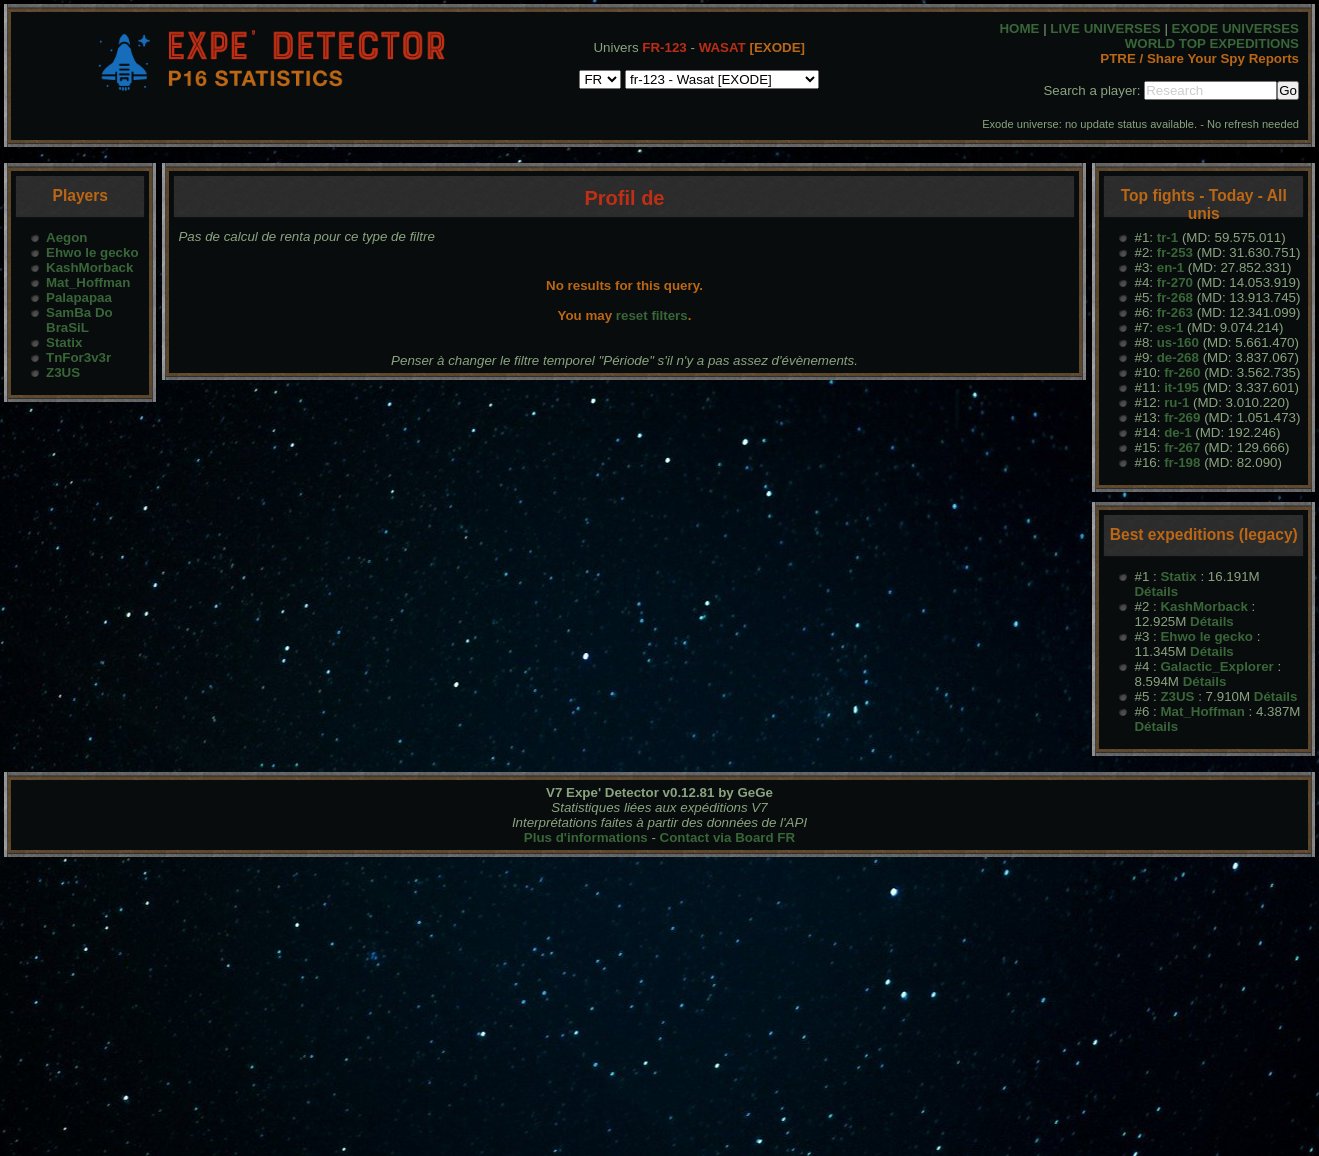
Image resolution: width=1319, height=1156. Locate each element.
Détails (1156, 591)
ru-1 (1176, 402)
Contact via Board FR (728, 837)
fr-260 (1182, 372)
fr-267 (1182, 447)
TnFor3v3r (78, 357)
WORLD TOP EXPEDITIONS (1212, 43)
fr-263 (1175, 312)
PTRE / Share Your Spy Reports (1199, 58)
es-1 (1170, 327)
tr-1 (1167, 237)
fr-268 (1175, 297)
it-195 (1181, 387)
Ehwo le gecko (92, 252)
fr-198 (1182, 462)
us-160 (1178, 342)
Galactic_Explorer (1216, 666)
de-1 (1177, 432)
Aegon (66, 237)
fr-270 (1175, 282)
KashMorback (89, 267)
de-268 (1178, 357)
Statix (64, 342)
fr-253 (1175, 252)
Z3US (63, 372)
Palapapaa (79, 297)
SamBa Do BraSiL (79, 320)
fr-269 (1182, 417)
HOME (1019, 28)
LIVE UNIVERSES (1105, 28)
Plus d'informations (586, 837)
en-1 (1170, 267)
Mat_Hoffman (88, 282)
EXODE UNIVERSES (1235, 28)
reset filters (652, 315)
